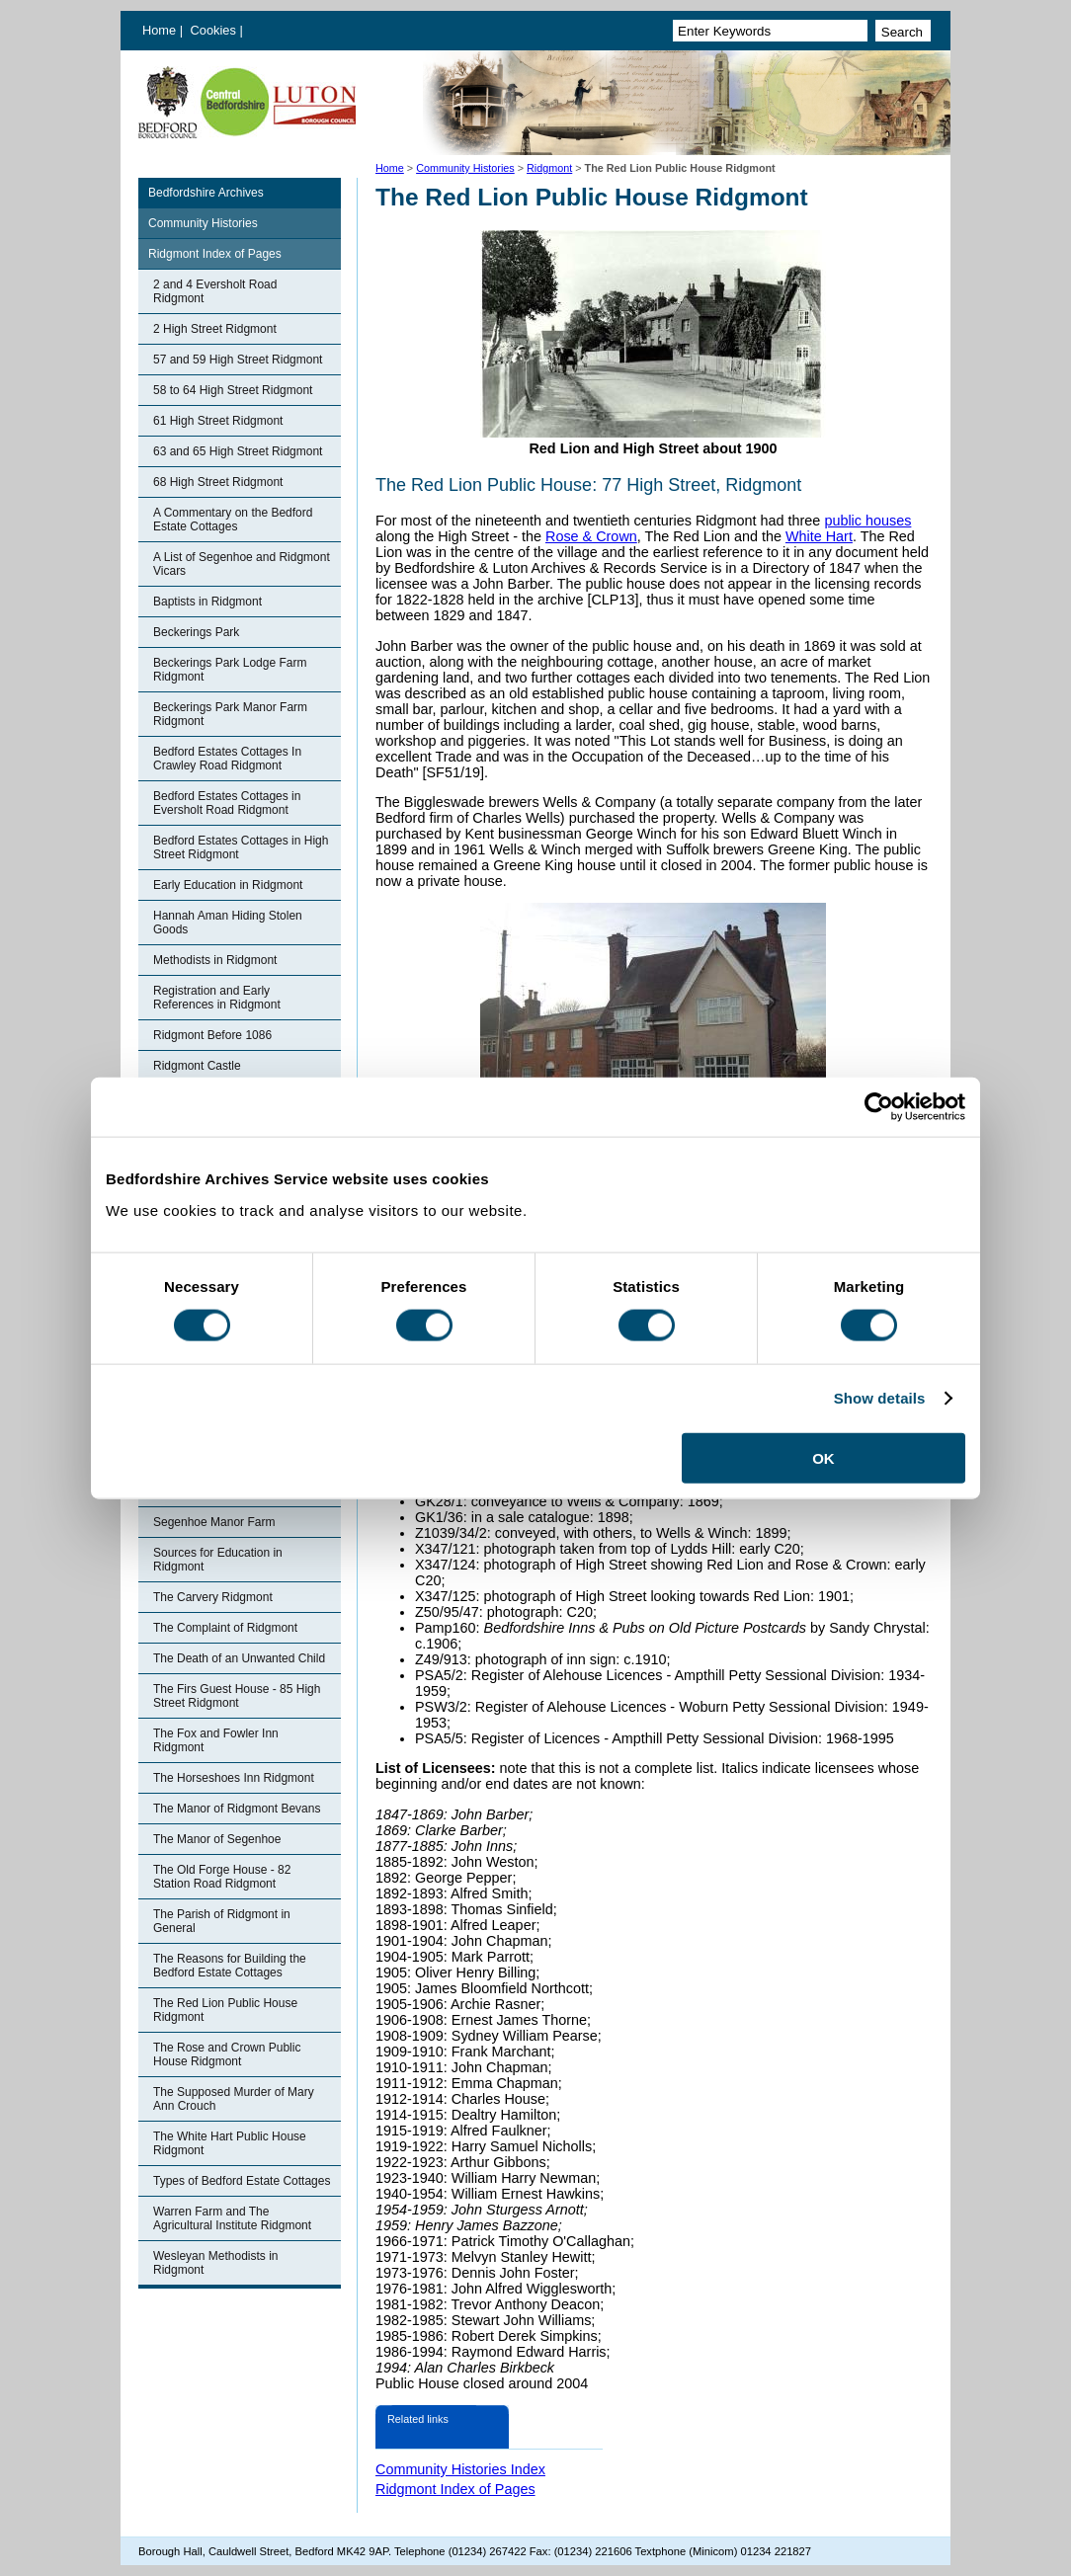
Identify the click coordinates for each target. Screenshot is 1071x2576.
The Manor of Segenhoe (217, 1839)
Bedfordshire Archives (206, 193)
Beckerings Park (196, 632)
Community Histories (465, 168)
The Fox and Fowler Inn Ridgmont (216, 1740)
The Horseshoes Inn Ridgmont (233, 1778)
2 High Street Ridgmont (215, 329)
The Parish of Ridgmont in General (221, 1921)
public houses (867, 520)
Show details (880, 1398)
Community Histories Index (460, 2469)
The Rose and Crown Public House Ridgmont (226, 2054)
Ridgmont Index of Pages (215, 254)
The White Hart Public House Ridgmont (229, 2143)
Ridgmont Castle (197, 1066)
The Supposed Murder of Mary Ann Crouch (233, 2099)
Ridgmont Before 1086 (212, 1035)
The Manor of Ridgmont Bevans (236, 1808)
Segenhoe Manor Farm (214, 1522)
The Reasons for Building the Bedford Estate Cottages (229, 1965)
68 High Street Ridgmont (218, 482)
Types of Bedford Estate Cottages (241, 2181)
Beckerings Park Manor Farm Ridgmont (230, 714)
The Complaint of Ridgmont (225, 1628)
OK (823, 1457)
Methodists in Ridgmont (215, 960)
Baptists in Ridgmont (207, 601)
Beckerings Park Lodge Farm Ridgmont (229, 670)
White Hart (819, 536)
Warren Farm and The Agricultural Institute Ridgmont (232, 2218)
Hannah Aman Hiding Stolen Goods (227, 922)
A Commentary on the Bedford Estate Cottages (232, 519)
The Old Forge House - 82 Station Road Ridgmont (221, 1877)
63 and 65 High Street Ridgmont (237, 451)
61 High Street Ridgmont (218, 421)
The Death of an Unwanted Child (239, 1658)
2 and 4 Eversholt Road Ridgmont (215, 291)
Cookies (215, 30)
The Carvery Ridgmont (213, 1597)
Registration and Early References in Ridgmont (217, 997)
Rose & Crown (591, 536)
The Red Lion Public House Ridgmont (225, 2010)
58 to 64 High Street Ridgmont (232, 390)
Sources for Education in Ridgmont (218, 1559)
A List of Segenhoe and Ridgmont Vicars (241, 564)
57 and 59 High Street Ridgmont (237, 359)
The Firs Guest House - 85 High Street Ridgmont (236, 1696)
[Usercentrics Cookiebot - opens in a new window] (878, 1107)
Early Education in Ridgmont (227, 885)
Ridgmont (549, 168)
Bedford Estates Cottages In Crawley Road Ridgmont (227, 758)
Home (159, 30)
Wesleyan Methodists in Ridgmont (216, 2263)
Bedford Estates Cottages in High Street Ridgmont (240, 847)
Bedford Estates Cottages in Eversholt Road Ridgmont (226, 803)
